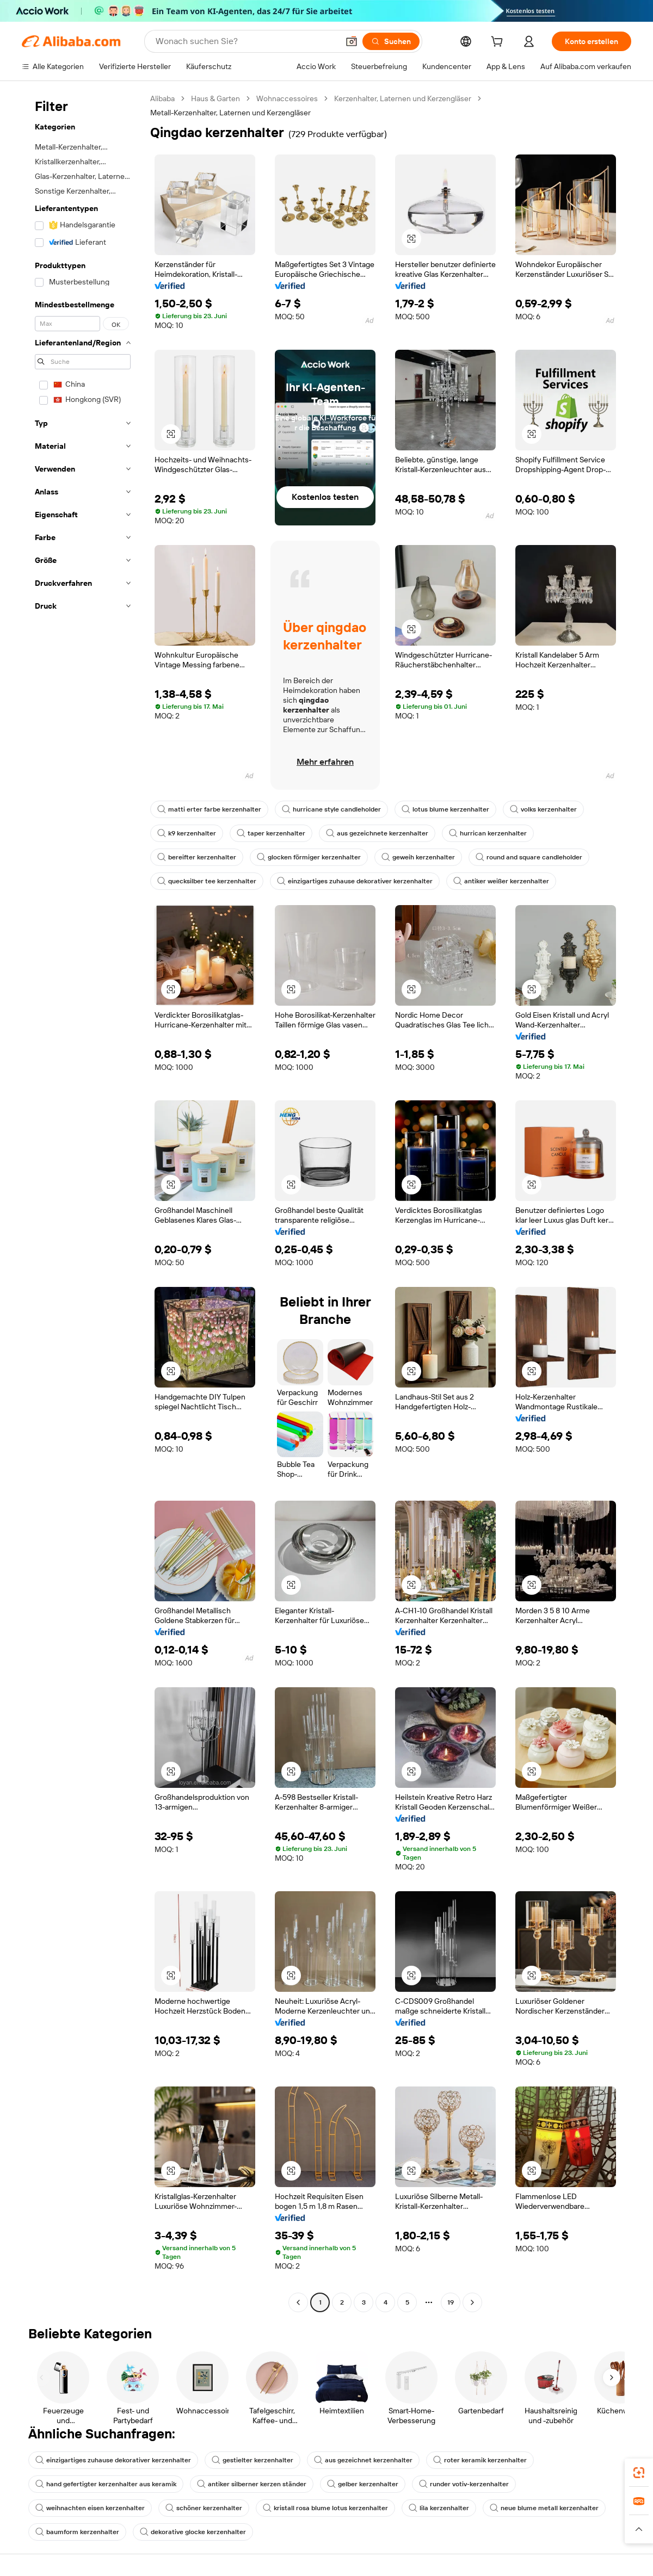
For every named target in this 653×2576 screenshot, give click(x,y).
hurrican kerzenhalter (488, 833)
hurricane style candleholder (331, 809)
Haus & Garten (215, 98)
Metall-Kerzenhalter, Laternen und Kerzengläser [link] (230, 112)
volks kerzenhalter (543, 809)
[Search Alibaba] (246, 41)
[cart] (499, 43)
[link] (639, 2473)
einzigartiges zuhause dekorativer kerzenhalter (355, 881)
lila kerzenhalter (439, 2508)
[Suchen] (391, 41)
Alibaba (162, 98)
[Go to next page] (472, 2302)
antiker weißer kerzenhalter (501, 881)
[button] (351, 41)
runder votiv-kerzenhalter (464, 2484)
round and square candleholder (529, 857)
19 (450, 2302)
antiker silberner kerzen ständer (251, 2484)
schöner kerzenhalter (203, 2508)
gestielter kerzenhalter (252, 2460)
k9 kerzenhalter (186, 833)
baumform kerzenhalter (77, 2532)
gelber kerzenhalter (362, 2484)
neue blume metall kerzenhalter (544, 2508)
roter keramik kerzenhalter (480, 2460)
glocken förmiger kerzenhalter (309, 857)
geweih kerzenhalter (418, 857)
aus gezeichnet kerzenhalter (363, 2460)
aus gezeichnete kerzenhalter (377, 833)
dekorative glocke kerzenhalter (193, 2532)
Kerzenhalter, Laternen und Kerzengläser (402, 98)
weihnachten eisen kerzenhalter (90, 2508)
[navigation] (82, 1202)
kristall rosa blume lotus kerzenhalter (325, 2508)
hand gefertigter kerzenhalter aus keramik (105, 2484)
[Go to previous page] (298, 2302)
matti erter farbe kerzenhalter (209, 809)
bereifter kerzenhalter (196, 857)
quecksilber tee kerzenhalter (206, 881)
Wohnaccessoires (287, 98)
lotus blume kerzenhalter (445, 809)
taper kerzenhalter (271, 833)
